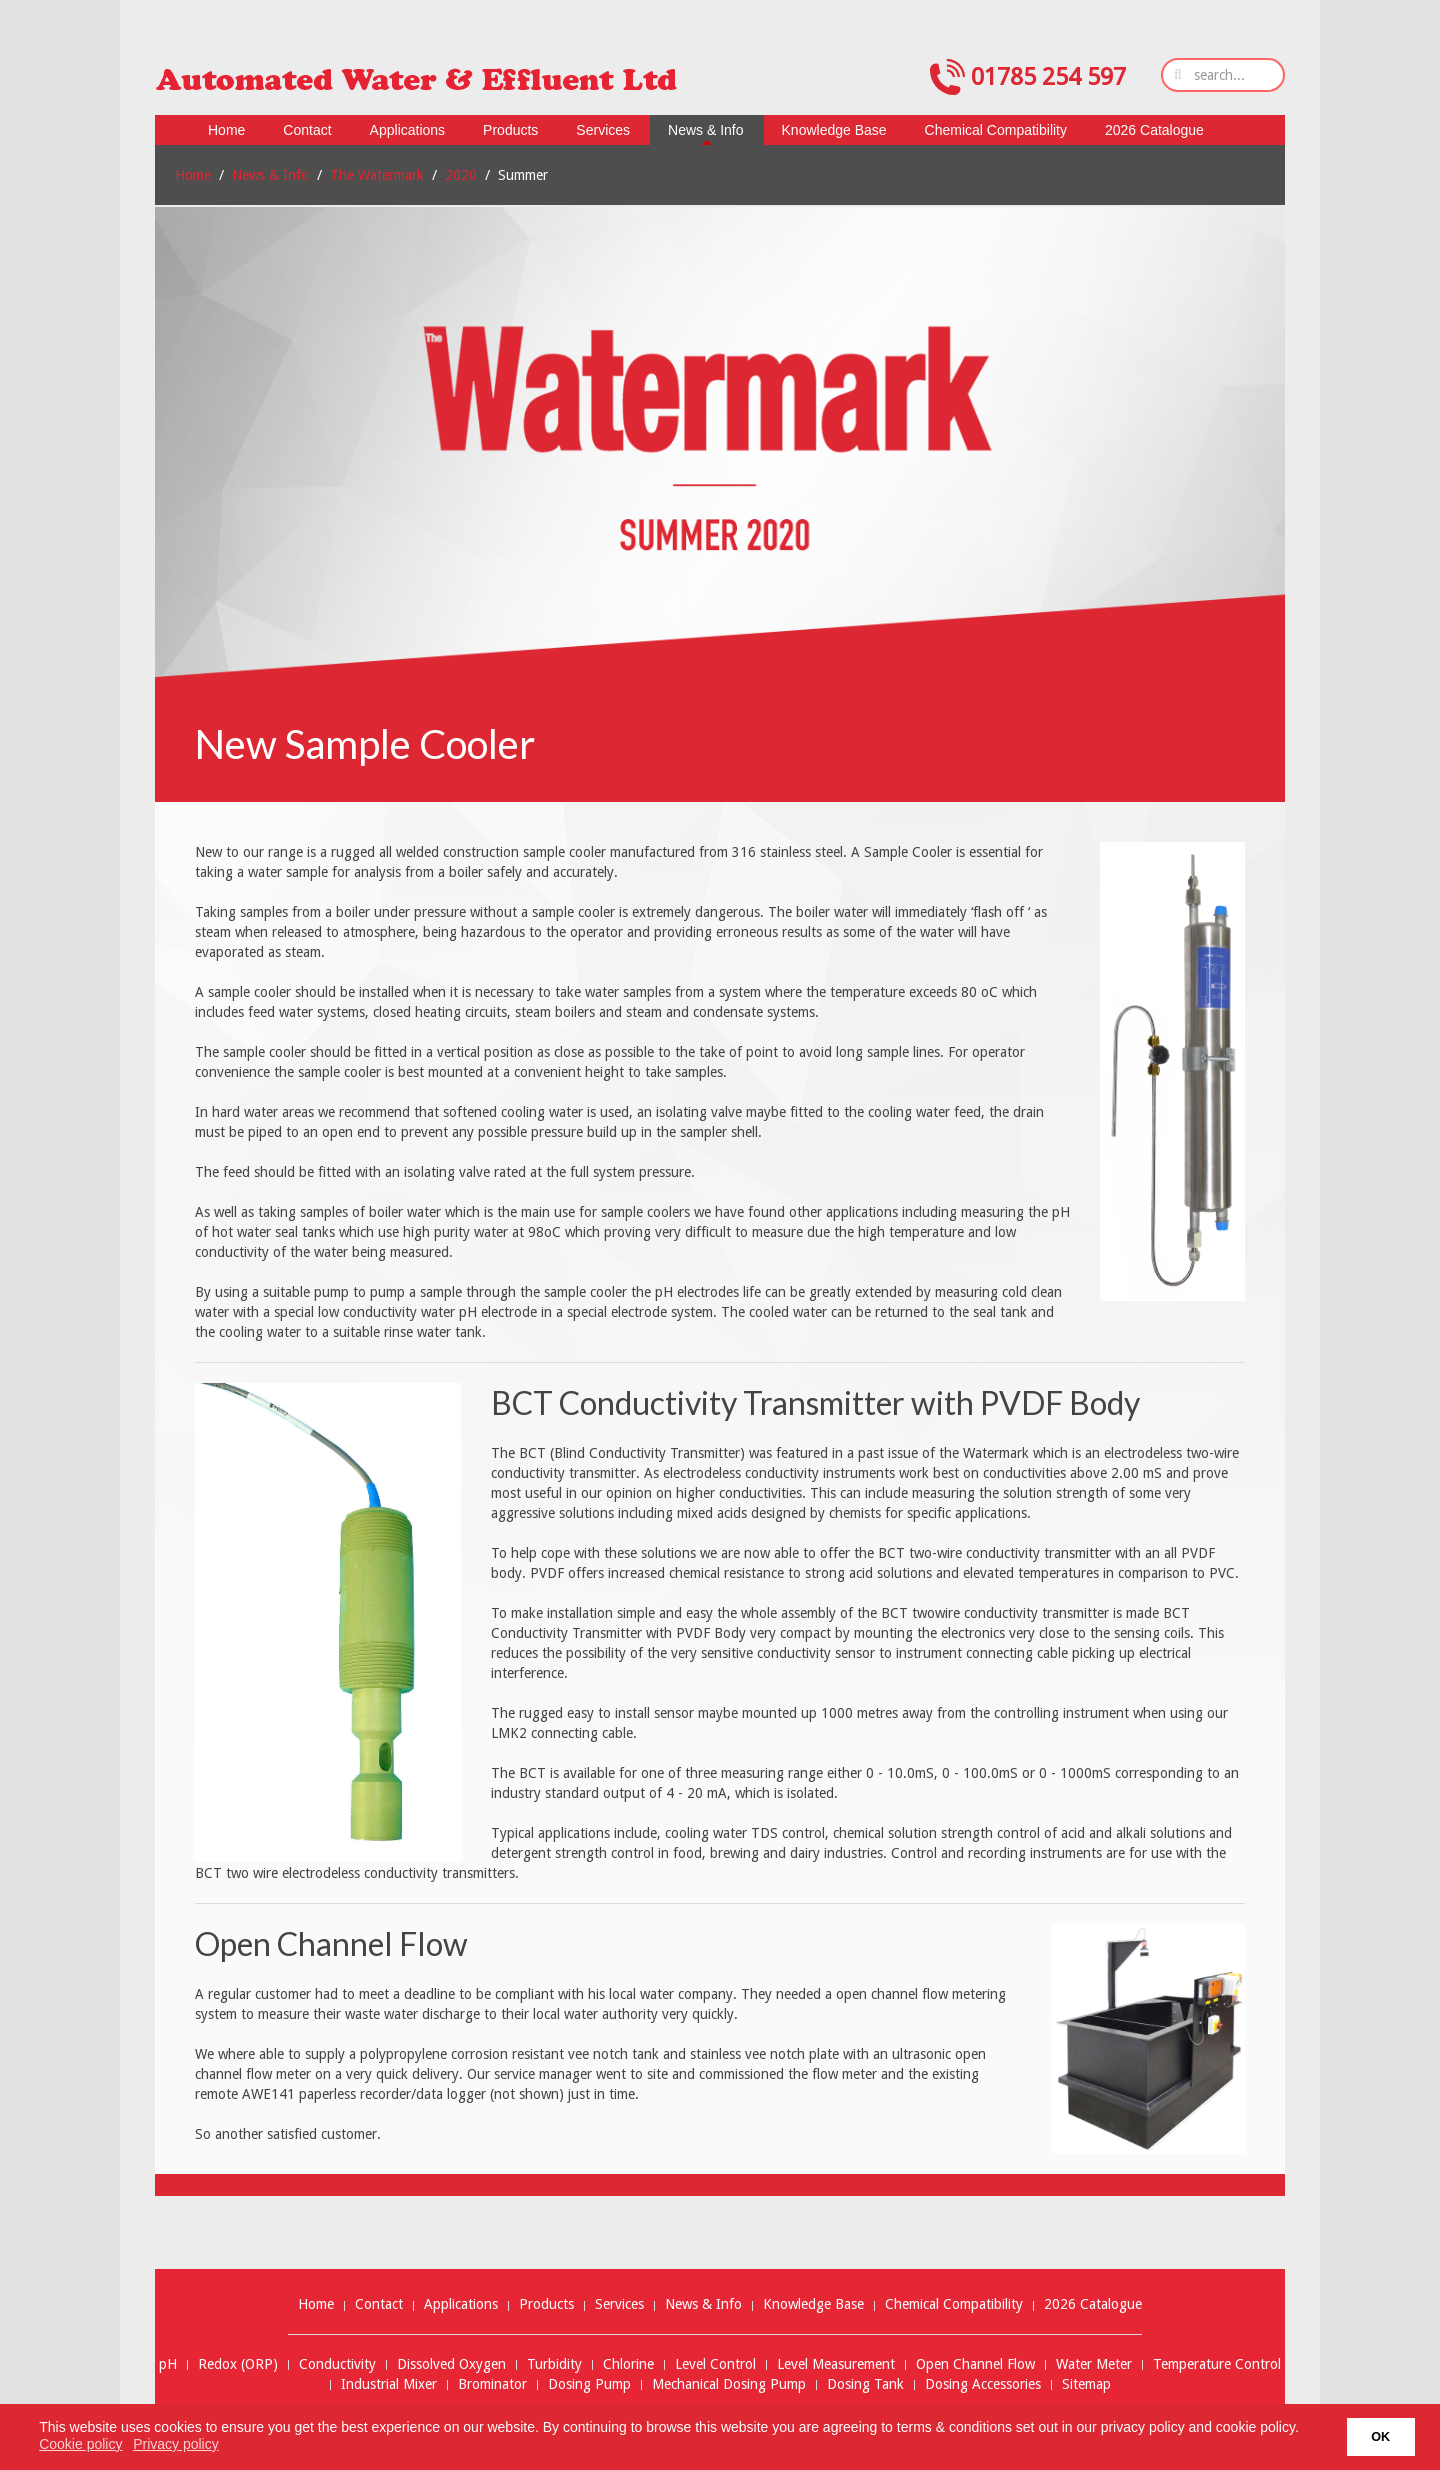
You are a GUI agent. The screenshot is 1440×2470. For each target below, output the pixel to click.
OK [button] (1380, 2437)
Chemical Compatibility (954, 2304)
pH (168, 2364)
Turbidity (554, 2364)
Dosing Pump (589, 2384)
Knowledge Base (813, 2304)
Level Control (715, 2364)
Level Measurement (836, 2364)
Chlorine (628, 2364)
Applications (461, 2304)
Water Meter (1094, 2364)
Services (619, 2304)
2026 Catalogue (1093, 2304)
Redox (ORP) (238, 2364)
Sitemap (1086, 2384)
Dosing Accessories (983, 2384)
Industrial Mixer (389, 2384)
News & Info (270, 175)
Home (193, 175)
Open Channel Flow (975, 2364)
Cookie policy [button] (80, 2444)
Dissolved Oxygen (451, 2364)
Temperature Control (1217, 2364)
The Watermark (377, 175)
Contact (379, 2304)
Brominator (492, 2384)
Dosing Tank (865, 2384)
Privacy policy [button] (176, 2444)
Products (546, 2304)
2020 (461, 175)
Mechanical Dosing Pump (729, 2384)
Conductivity (337, 2364)
